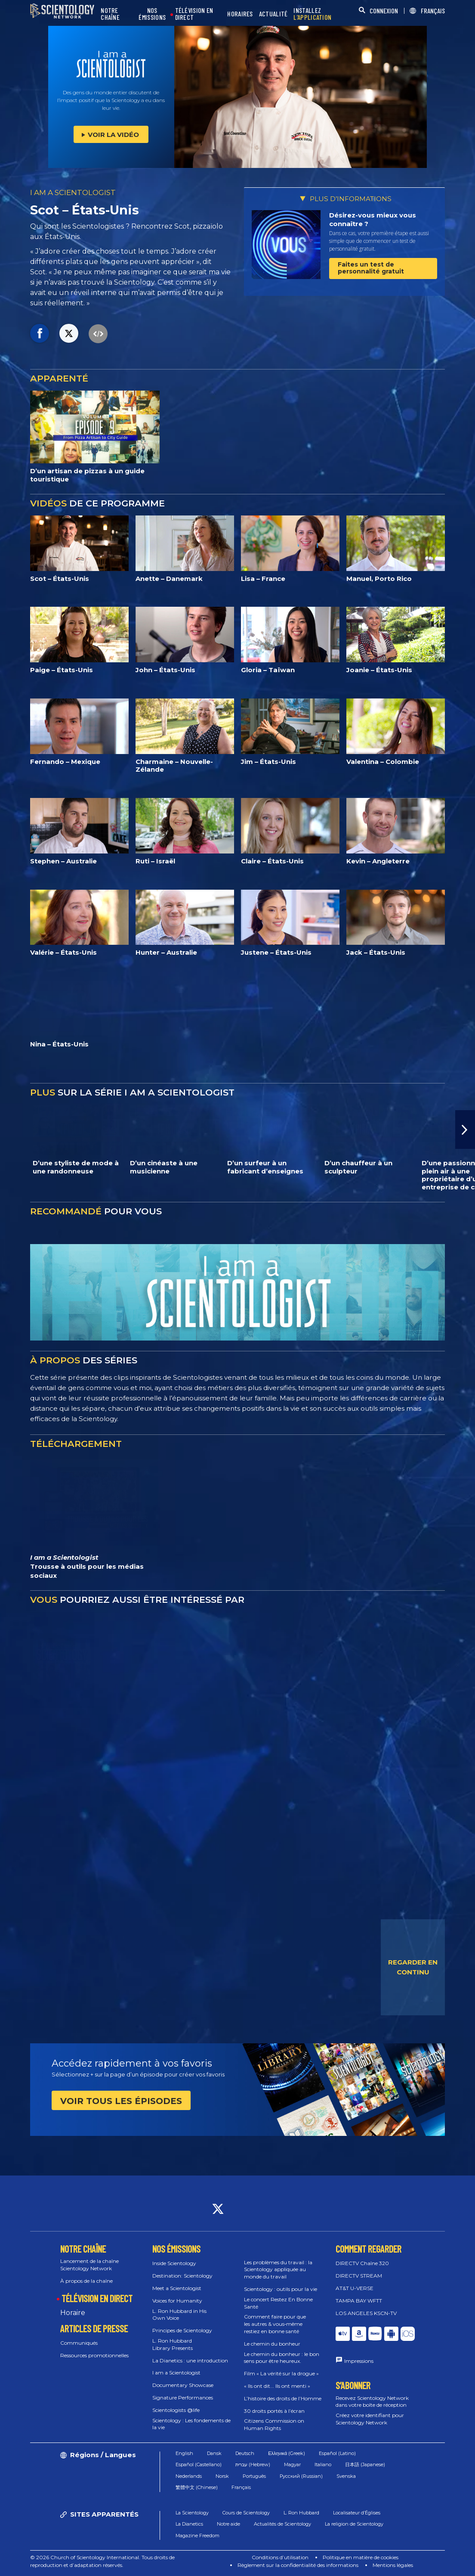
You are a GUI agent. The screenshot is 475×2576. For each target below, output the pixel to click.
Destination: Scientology (182, 2275)
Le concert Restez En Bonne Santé (278, 2303)
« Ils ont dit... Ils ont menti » (277, 2386)
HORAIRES (240, 14)
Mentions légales (393, 2565)
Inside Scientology (174, 2263)
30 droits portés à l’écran (274, 2411)
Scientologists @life (176, 2410)
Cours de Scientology (246, 2513)
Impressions (358, 2361)
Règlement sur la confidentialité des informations (298, 2565)
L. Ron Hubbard (301, 2513)
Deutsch (244, 2453)
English (184, 2453)
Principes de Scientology (182, 2330)
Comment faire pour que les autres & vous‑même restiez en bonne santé (275, 2323)
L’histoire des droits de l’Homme (282, 2398)
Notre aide (228, 2524)
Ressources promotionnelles (94, 2355)
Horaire (72, 2313)
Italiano (323, 2464)
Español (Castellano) (199, 2464)
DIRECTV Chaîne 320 (362, 2263)
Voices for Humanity (177, 2300)
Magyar (292, 2464)
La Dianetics (189, 2524)
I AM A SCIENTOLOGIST (73, 192)
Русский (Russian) (301, 2476)
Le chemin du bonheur (272, 2343)
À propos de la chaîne (86, 2281)
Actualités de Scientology (282, 2524)
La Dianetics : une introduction (190, 2360)
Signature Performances (182, 2397)
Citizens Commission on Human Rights (274, 2424)
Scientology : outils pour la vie (280, 2289)
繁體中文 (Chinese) (197, 2487)
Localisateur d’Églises (356, 2513)
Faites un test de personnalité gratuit (371, 268)
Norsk (222, 2476)
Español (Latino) (337, 2453)
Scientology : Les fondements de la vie (191, 2424)
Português (254, 2476)
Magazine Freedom (197, 2536)
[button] (465, 1129)
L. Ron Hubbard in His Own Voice (179, 2315)
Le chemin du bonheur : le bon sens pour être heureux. (281, 2358)
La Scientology (192, 2513)
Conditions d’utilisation (280, 2557)
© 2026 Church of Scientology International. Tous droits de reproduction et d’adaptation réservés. (102, 2561)
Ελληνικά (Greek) (286, 2453)
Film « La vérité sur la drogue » (281, 2373)
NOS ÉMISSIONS (152, 14)
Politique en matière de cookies (360, 2557)
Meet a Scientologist (176, 2288)
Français (241, 2487)
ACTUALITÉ (273, 14)
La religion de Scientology (354, 2524)
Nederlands (189, 2476)
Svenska (346, 2476)
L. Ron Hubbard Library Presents (172, 2344)
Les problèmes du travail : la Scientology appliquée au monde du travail (278, 2269)
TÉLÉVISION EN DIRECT (194, 14)
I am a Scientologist (176, 2372)
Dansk (214, 2453)
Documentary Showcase (182, 2385)
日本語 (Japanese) (365, 2464)
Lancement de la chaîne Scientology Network (89, 2265)
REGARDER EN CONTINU (413, 1967)
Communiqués (79, 2343)
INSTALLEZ (312, 14)
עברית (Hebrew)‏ (252, 2464)
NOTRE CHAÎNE (110, 14)
